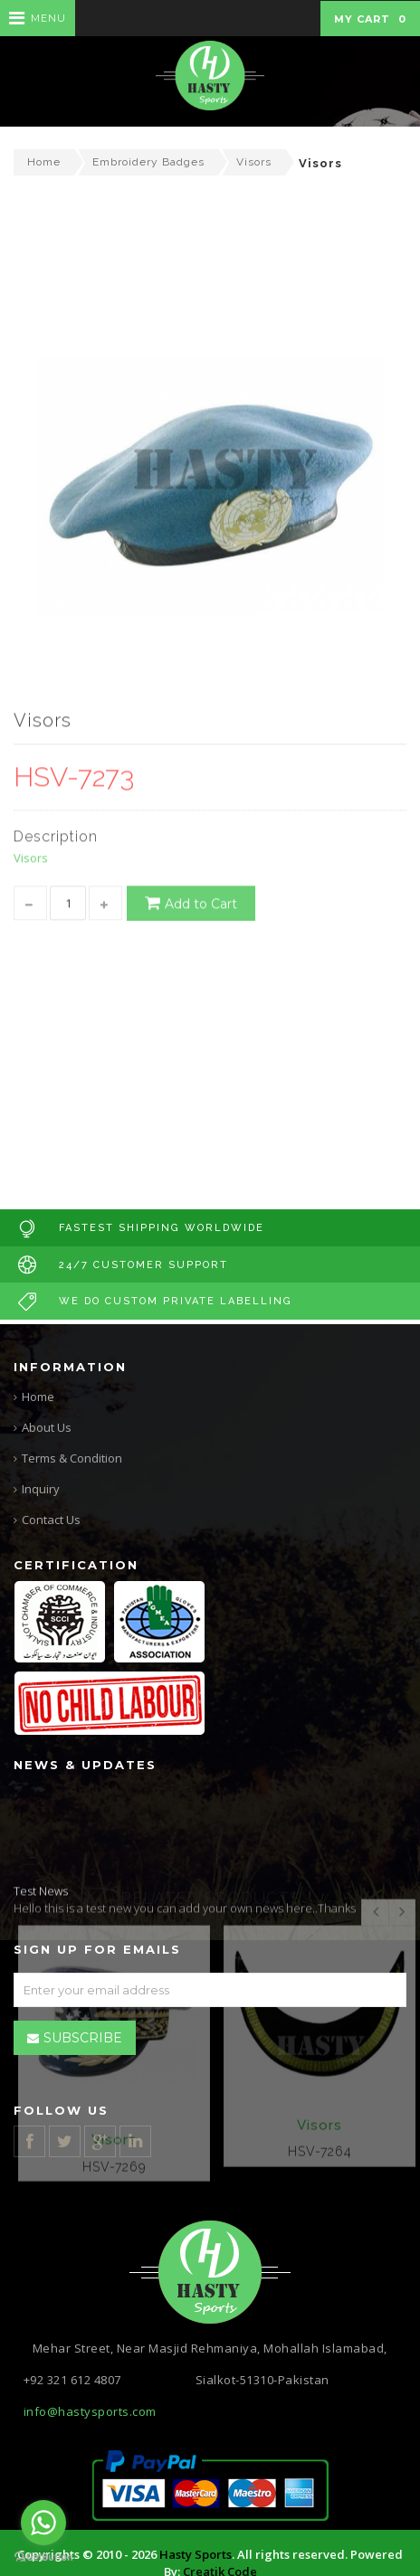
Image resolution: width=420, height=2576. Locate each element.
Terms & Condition (72, 1458)
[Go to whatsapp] (43, 2522)
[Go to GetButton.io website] (43, 2557)
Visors (254, 162)
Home (44, 162)
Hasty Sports (195, 2554)
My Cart (370, 19)
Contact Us (51, 1519)
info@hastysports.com (90, 2411)
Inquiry (41, 1489)
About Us (47, 1427)
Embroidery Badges (148, 162)
